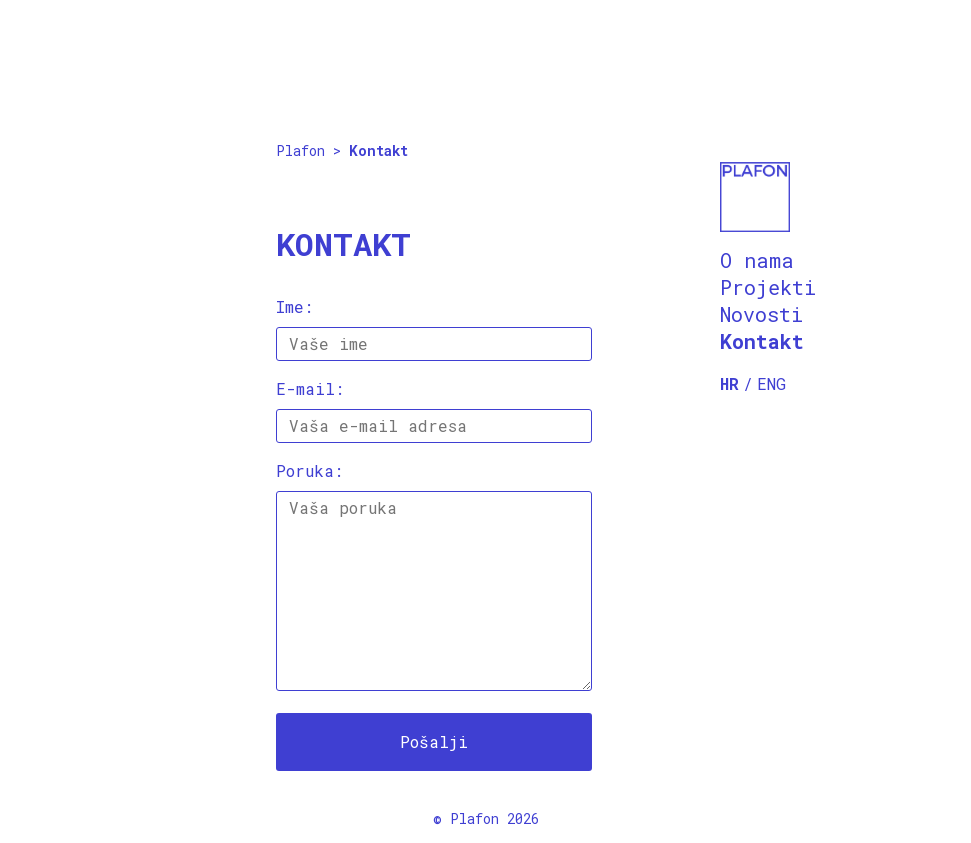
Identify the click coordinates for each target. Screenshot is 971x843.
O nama (757, 260)
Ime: (294, 306)
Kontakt (762, 341)
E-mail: (310, 388)
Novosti (761, 314)
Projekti (768, 287)
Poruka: (309, 470)
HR (729, 383)
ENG (771, 383)
